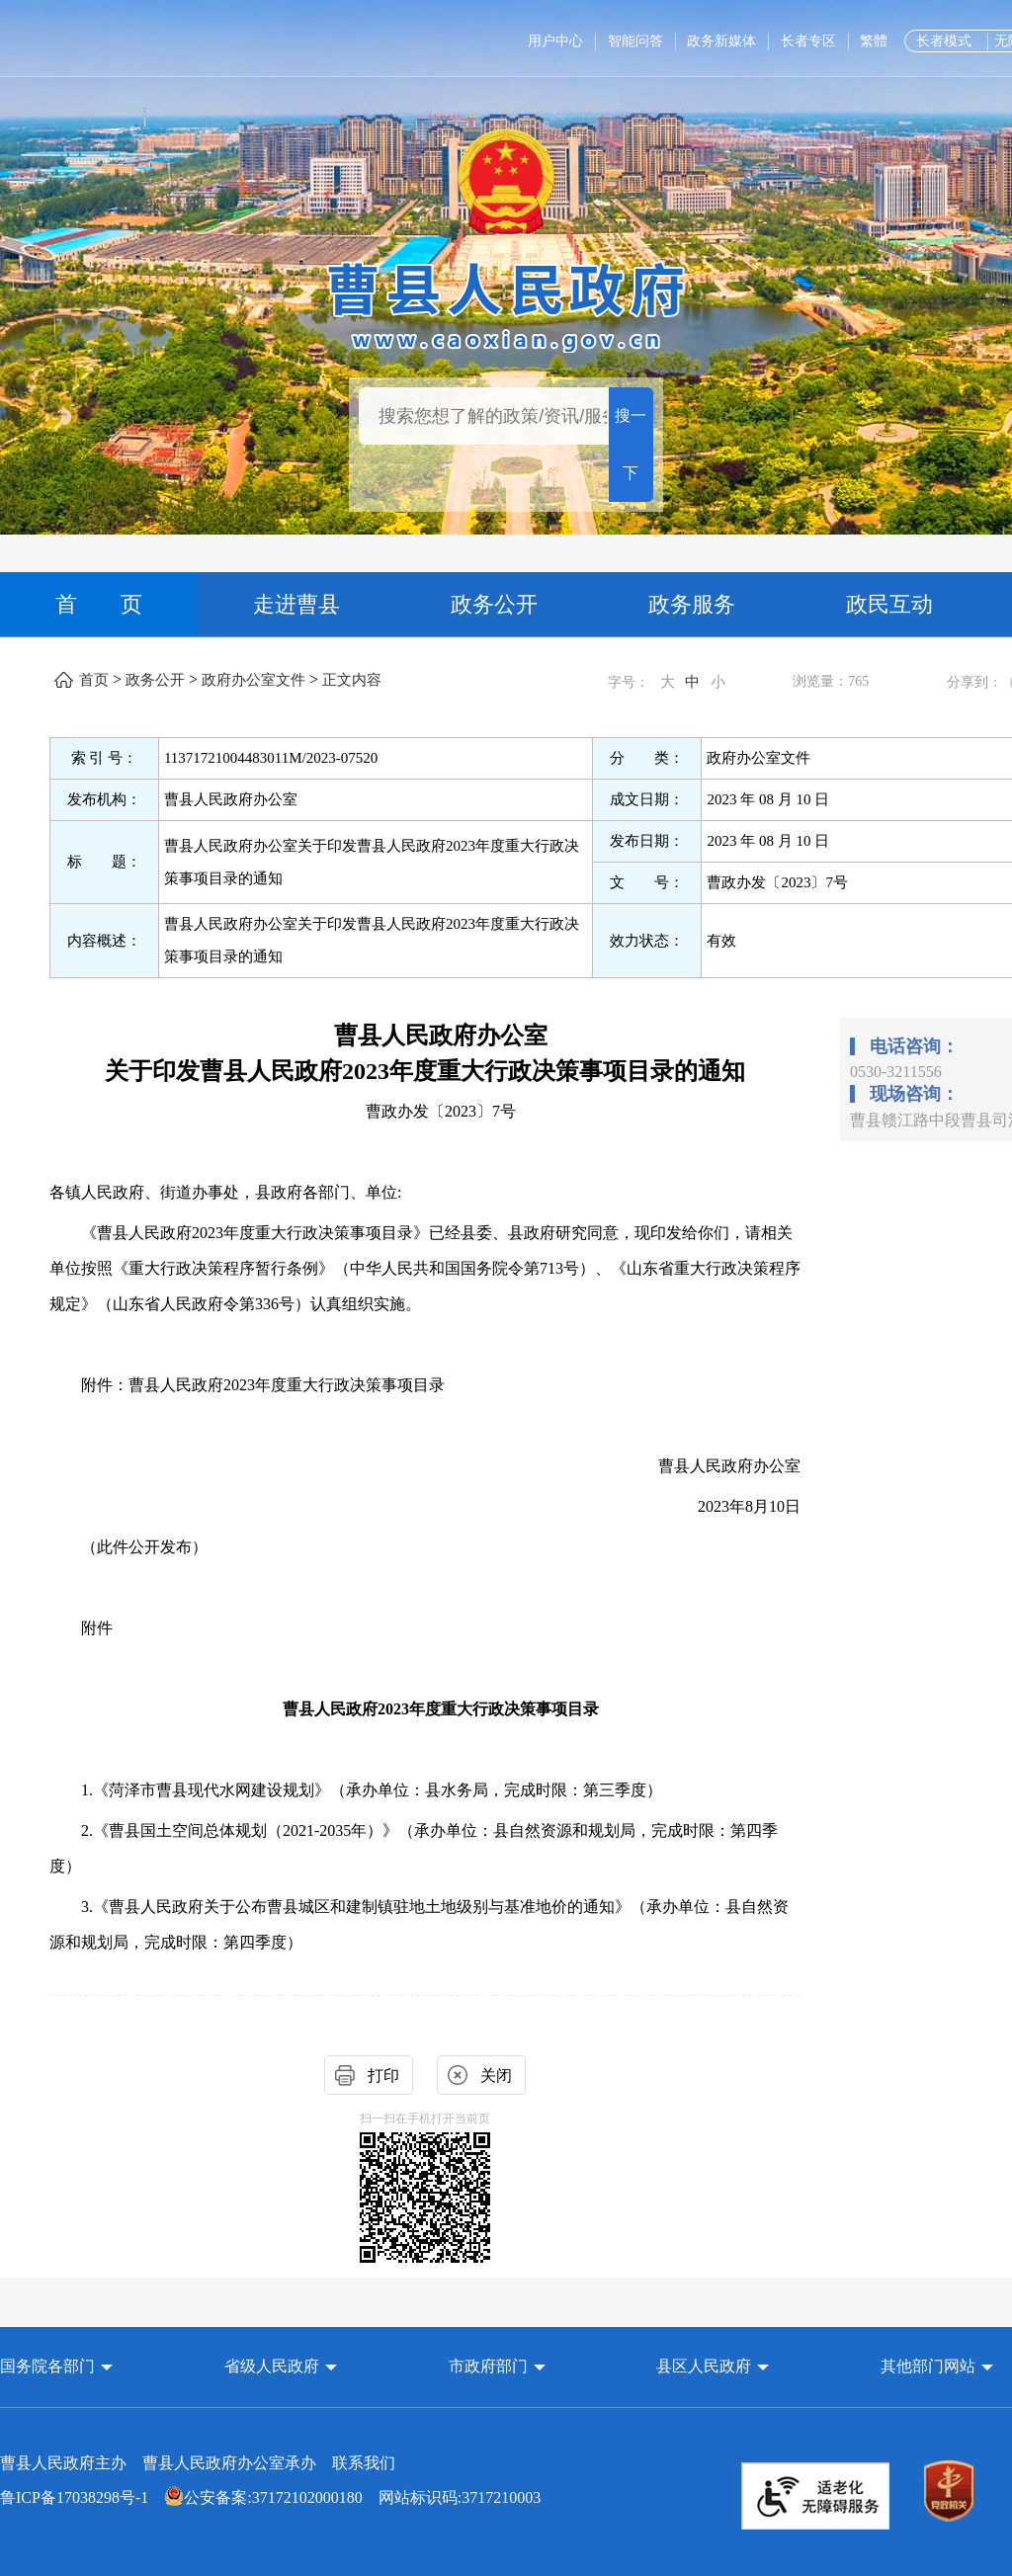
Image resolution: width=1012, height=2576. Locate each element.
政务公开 (494, 604)
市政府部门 (488, 2366)
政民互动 (889, 604)
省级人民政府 (273, 2366)
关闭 (496, 2075)
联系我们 (363, 2462)
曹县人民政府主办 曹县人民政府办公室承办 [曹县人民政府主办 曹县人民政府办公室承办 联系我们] (197, 2462)
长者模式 (943, 41)
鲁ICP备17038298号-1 (74, 2497)
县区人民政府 (705, 2366)
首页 (94, 680)
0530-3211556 (896, 1071)
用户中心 (555, 41)
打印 (383, 2075)
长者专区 (808, 41)
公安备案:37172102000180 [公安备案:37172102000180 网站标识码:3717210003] (263, 2497)
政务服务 (691, 604)
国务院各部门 (49, 2366)
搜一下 (630, 444)
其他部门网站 (928, 2366)
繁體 (873, 41)
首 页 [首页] (98, 604)
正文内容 (351, 680)
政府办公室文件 (253, 680)
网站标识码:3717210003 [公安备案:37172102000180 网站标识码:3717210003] (270, 2497)
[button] (56, 2366)
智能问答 (635, 41)
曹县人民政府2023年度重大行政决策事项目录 (441, 1709)
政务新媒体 (721, 41)
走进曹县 (296, 604)
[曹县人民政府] (506, 304)
